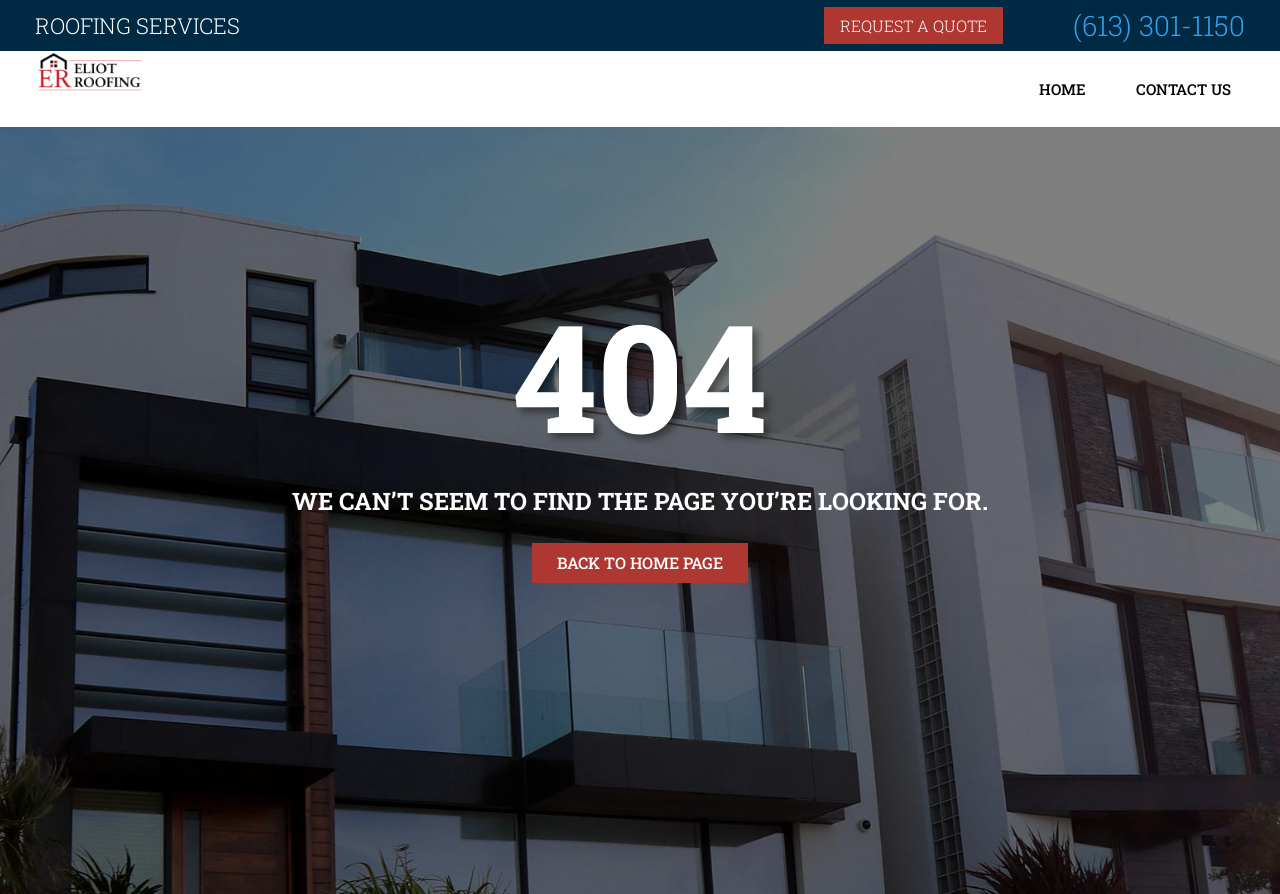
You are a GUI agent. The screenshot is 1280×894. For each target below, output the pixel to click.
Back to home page (640, 562)
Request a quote (913, 25)
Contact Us (1183, 89)
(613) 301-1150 (1159, 25)
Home (1062, 89)
